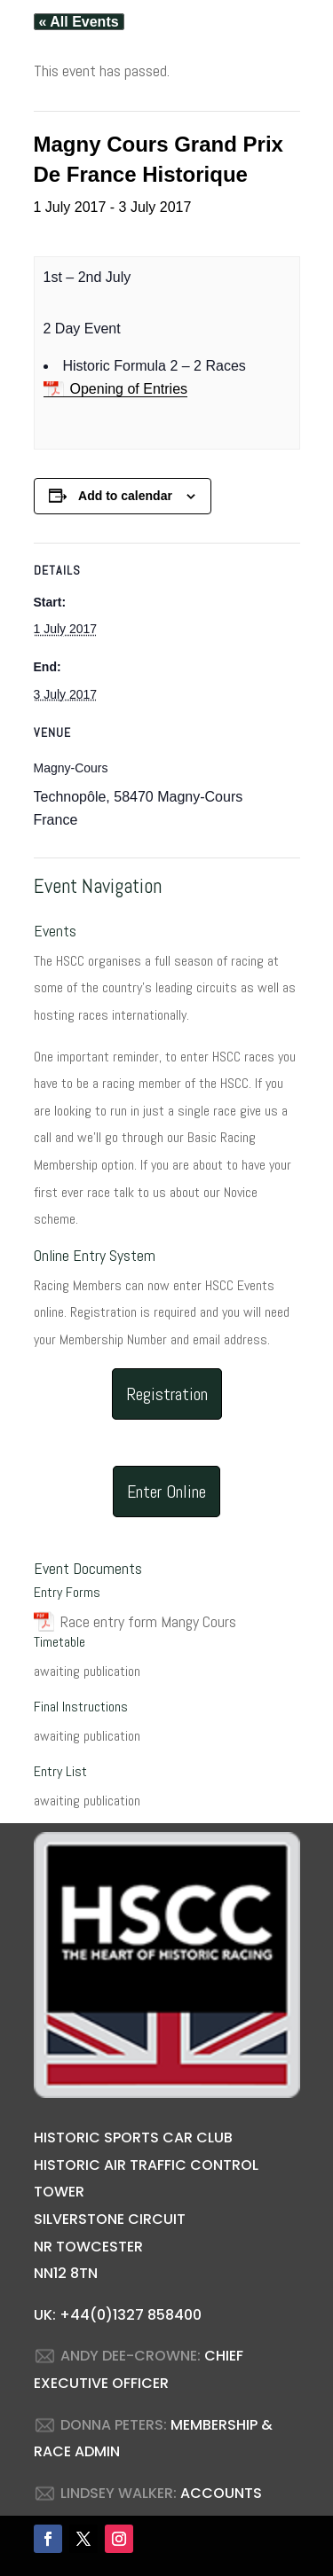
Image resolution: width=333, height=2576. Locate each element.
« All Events (79, 21)
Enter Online (166, 1491)
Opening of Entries (129, 388)
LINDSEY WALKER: (118, 2493)
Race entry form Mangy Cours (148, 1621)
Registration (167, 1393)
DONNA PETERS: (113, 2425)
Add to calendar (125, 496)
